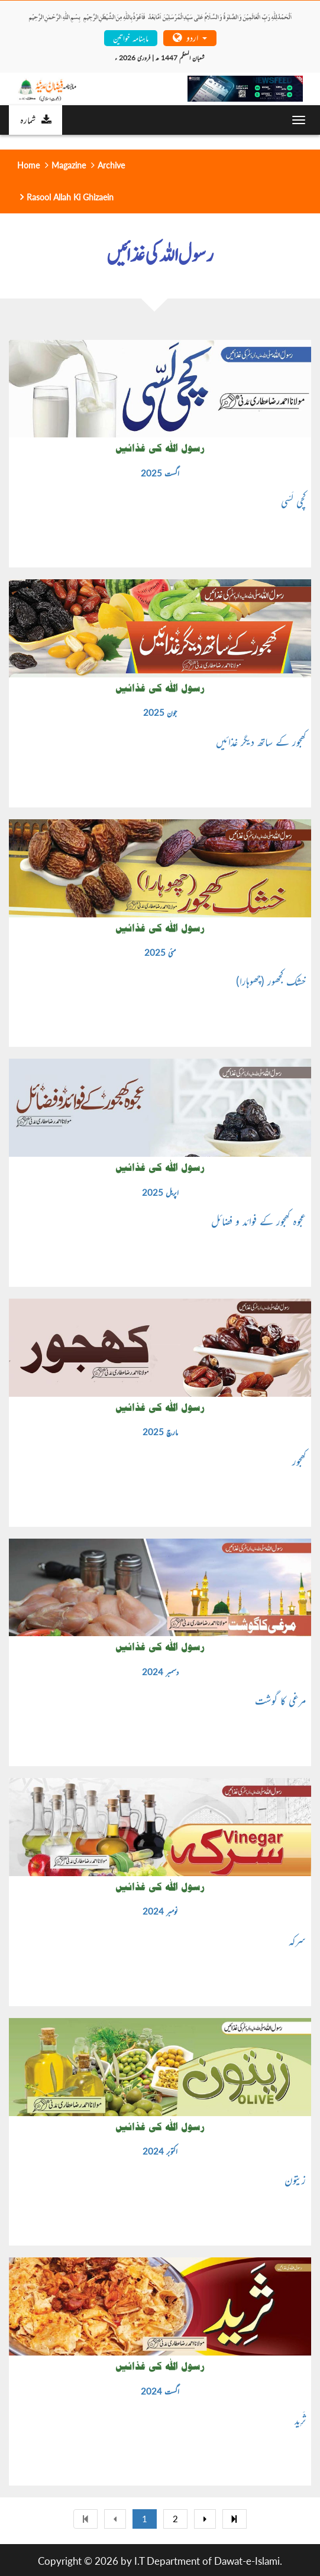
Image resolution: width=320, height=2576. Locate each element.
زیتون (295, 2179)
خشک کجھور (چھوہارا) (271, 980)
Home (28, 165)
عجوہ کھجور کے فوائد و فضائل (258, 1220)
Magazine (68, 165)
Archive (111, 165)
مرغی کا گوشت (280, 1700)
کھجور (299, 1460)
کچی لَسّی (293, 501)
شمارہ (35, 119)
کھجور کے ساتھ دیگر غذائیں (261, 741)
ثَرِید (300, 2419)
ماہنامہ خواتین (130, 37)
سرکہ (297, 1940)
